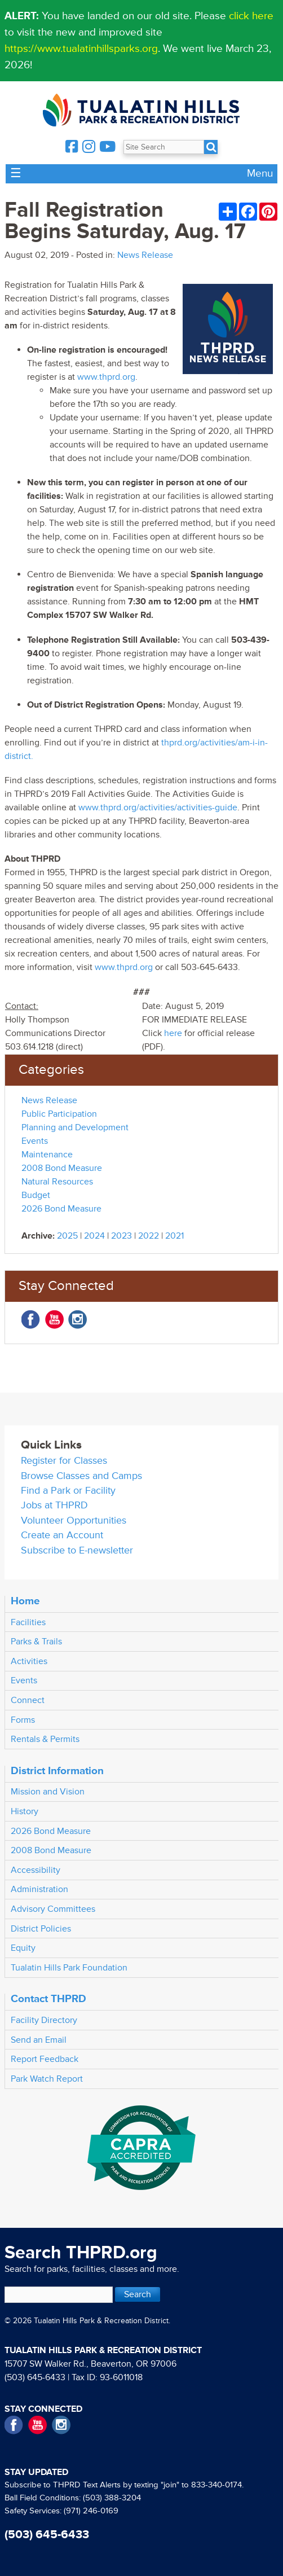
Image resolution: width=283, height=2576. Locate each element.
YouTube (54, 1319)
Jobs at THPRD (54, 1505)
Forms (23, 1720)
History (24, 1811)
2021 (174, 1235)
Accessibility (35, 1870)
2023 (121, 1235)
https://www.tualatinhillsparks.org (81, 48)
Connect (28, 1700)
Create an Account (62, 1535)
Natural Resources (57, 1181)
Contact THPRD (48, 1998)
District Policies (41, 1928)
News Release (145, 255)
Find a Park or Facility (68, 1491)
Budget (35, 1195)
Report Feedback (44, 2059)
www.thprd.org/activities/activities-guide (157, 807)
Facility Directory (44, 2020)
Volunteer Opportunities (73, 1520)
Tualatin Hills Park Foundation (69, 1967)
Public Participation (59, 1114)
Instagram (77, 1319)
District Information (57, 1771)
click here (251, 16)
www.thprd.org (106, 377)
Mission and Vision (48, 1791)
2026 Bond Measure (61, 1208)
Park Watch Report (47, 2079)
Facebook (30, 1319)
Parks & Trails (36, 1641)
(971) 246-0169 (91, 2510)
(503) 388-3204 (112, 2497)
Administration (39, 1889)
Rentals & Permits (45, 1739)
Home (25, 1601)
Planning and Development (75, 1127)
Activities (29, 1661)
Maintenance (47, 1154)
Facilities (28, 1622)
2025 (67, 1235)
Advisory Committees (53, 1909)
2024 (94, 1235)
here (173, 1033)
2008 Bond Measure (61, 1168)
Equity (23, 1948)
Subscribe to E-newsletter (77, 1550)
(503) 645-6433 (35, 2377)
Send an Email (39, 2040)
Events (34, 1141)
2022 (148, 1235)
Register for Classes (64, 1461)
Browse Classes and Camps (81, 1476)
